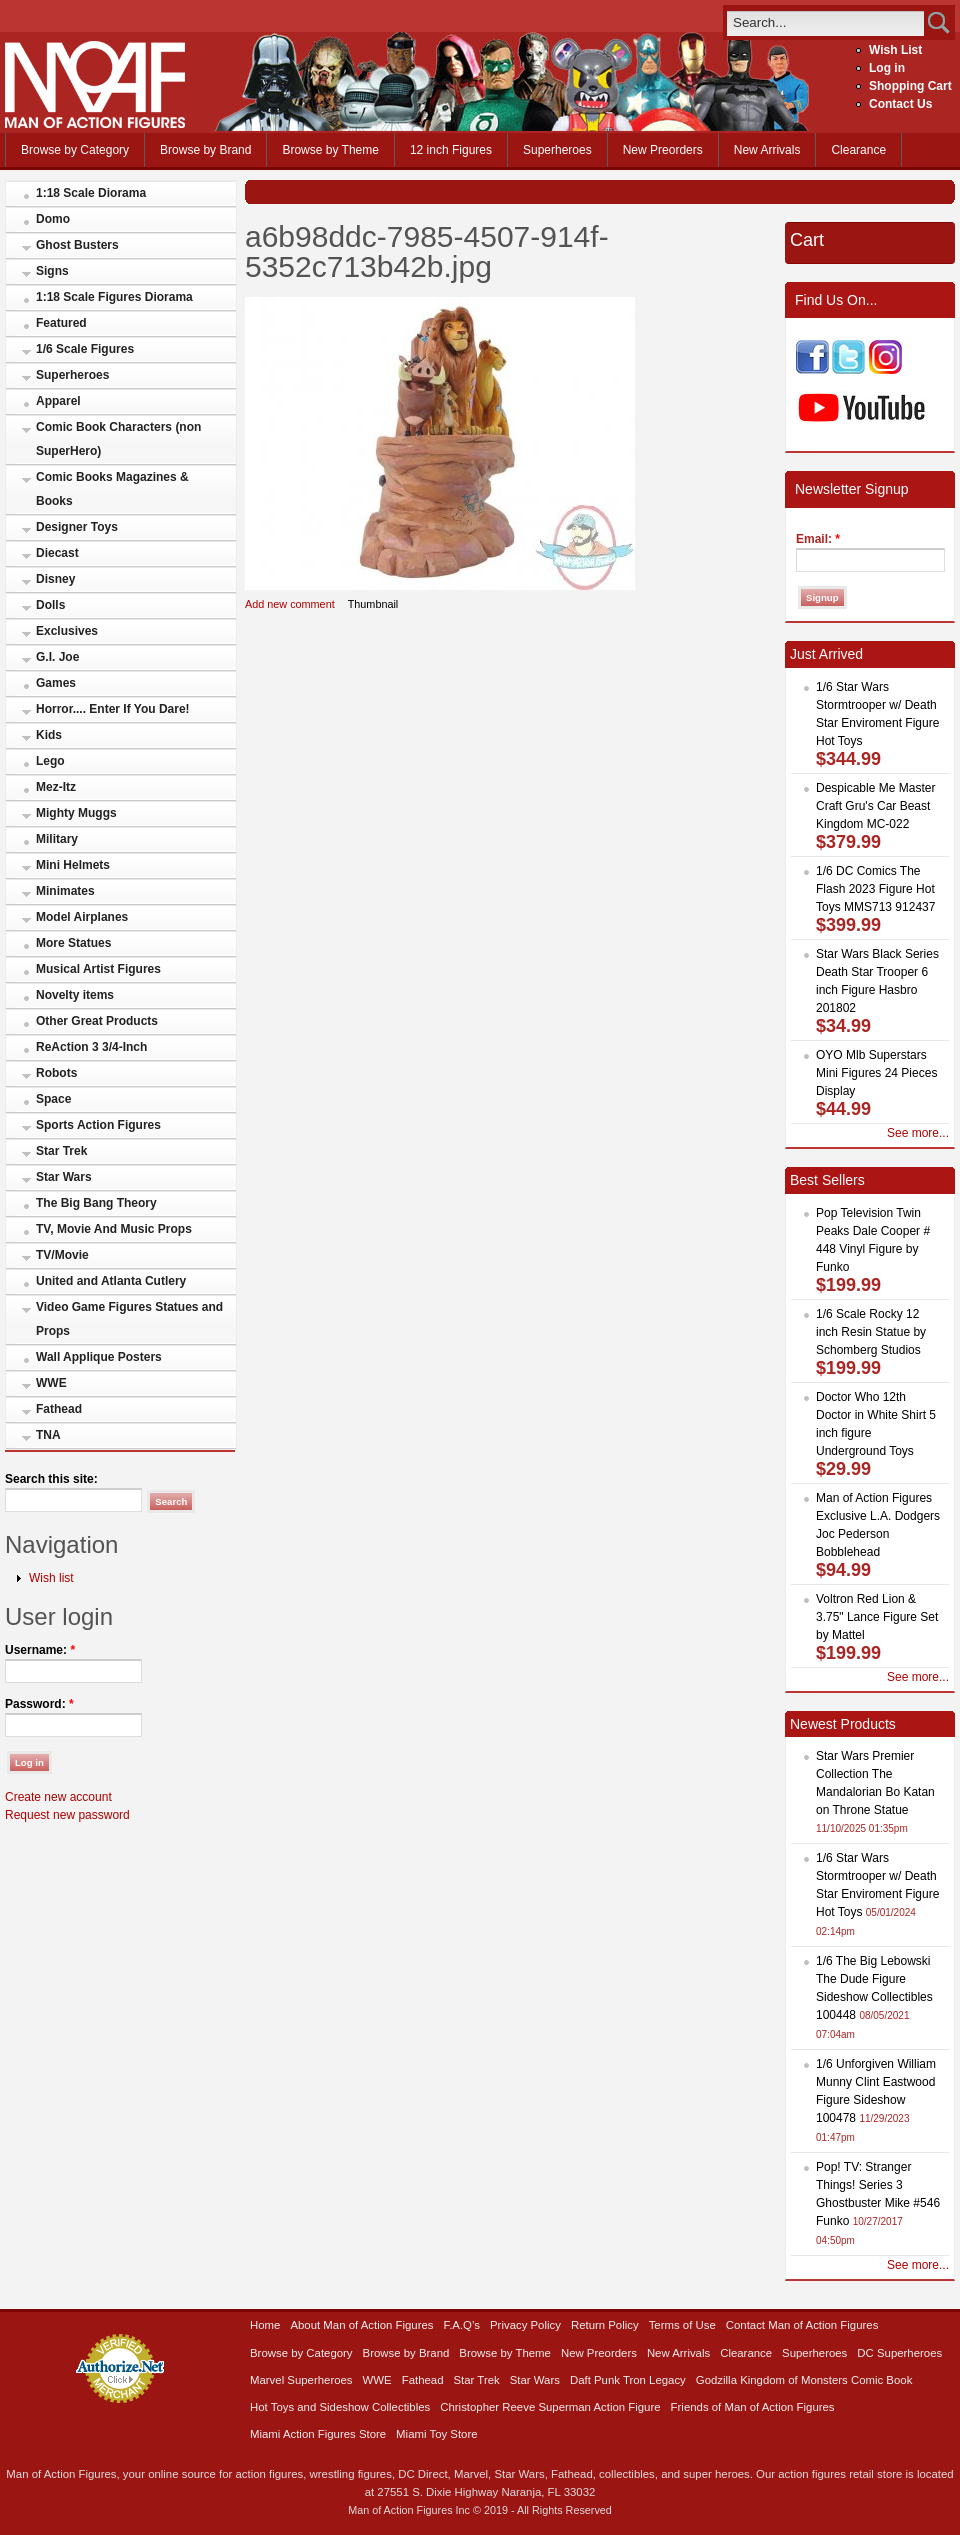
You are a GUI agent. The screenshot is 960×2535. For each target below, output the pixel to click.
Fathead (59, 1409)
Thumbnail (373, 604)
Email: (818, 539)
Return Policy (605, 2325)
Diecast (57, 553)
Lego (50, 761)
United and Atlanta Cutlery (111, 1281)
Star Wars (64, 1177)
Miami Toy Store (436, 2434)
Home (265, 2325)
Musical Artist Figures (98, 969)
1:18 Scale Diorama (91, 193)
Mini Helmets (73, 865)
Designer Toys (77, 527)
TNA (48, 1435)
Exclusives (67, 631)
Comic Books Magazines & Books (112, 489)
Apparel (58, 401)
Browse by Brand (205, 150)
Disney (55, 579)
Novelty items (75, 995)
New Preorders (663, 150)
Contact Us (900, 104)
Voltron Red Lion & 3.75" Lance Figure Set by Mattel (877, 1617)
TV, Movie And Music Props (114, 1229)
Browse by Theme (330, 150)
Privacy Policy (525, 2325)
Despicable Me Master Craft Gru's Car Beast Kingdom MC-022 (875, 806)
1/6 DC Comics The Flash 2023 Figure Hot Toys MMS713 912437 (875, 889)
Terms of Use (682, 2325)
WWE (51, 1383)
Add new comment (290, 604)
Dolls (50, 605)
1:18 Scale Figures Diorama (114, 297)
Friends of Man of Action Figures (753, 2407)
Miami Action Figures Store (318, 2434)
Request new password (67, 1815)
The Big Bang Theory (96, 1203)
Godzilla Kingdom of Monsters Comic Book (804, 2380)
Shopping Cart (910, 86)
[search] (825, 22)
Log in (887, 68)
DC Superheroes (899, 2353)
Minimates (65, 891)
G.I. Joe (57, 657)
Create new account (58, 1797)
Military (57, 839)
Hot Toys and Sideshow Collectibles (340, 2407)
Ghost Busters (77, 245)
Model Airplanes (82, 917)
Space (53, 1099)
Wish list (51, 1578)
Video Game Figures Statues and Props (129, 1319)
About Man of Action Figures (361, 2325)
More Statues (73, 943)
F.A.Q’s (462, 2325)
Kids (49, 735)
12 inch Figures (451, 150)
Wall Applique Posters (99, 1357)
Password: (39, 1704)
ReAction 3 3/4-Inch (91, 1047)
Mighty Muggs (76, 813)
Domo (53, 219)
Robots (56, 1073)
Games (56, 683)
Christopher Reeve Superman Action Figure (550, 2407)
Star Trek (61, 1151)
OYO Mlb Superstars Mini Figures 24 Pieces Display (876, 1073)
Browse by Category (75, 150)
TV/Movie (62, 1255)
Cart (807, 240)
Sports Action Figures (98, 1125)
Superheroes (557, 150)
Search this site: (51, 1479)
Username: (40, 1650)
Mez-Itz (56, 787)
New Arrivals (767, 150)
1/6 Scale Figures (85, 349)
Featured (61, 323)
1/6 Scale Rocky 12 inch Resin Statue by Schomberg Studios (871, 1332)
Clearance (858, 150)
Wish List (895, 50)
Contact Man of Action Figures (802, 2325)
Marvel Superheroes (301, 2380)
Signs (52, 271)
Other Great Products (97, 1021)
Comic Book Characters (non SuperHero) (118, 439)
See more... (918, 1133)
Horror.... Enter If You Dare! (113, 709)
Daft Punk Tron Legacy (628, 2380)
